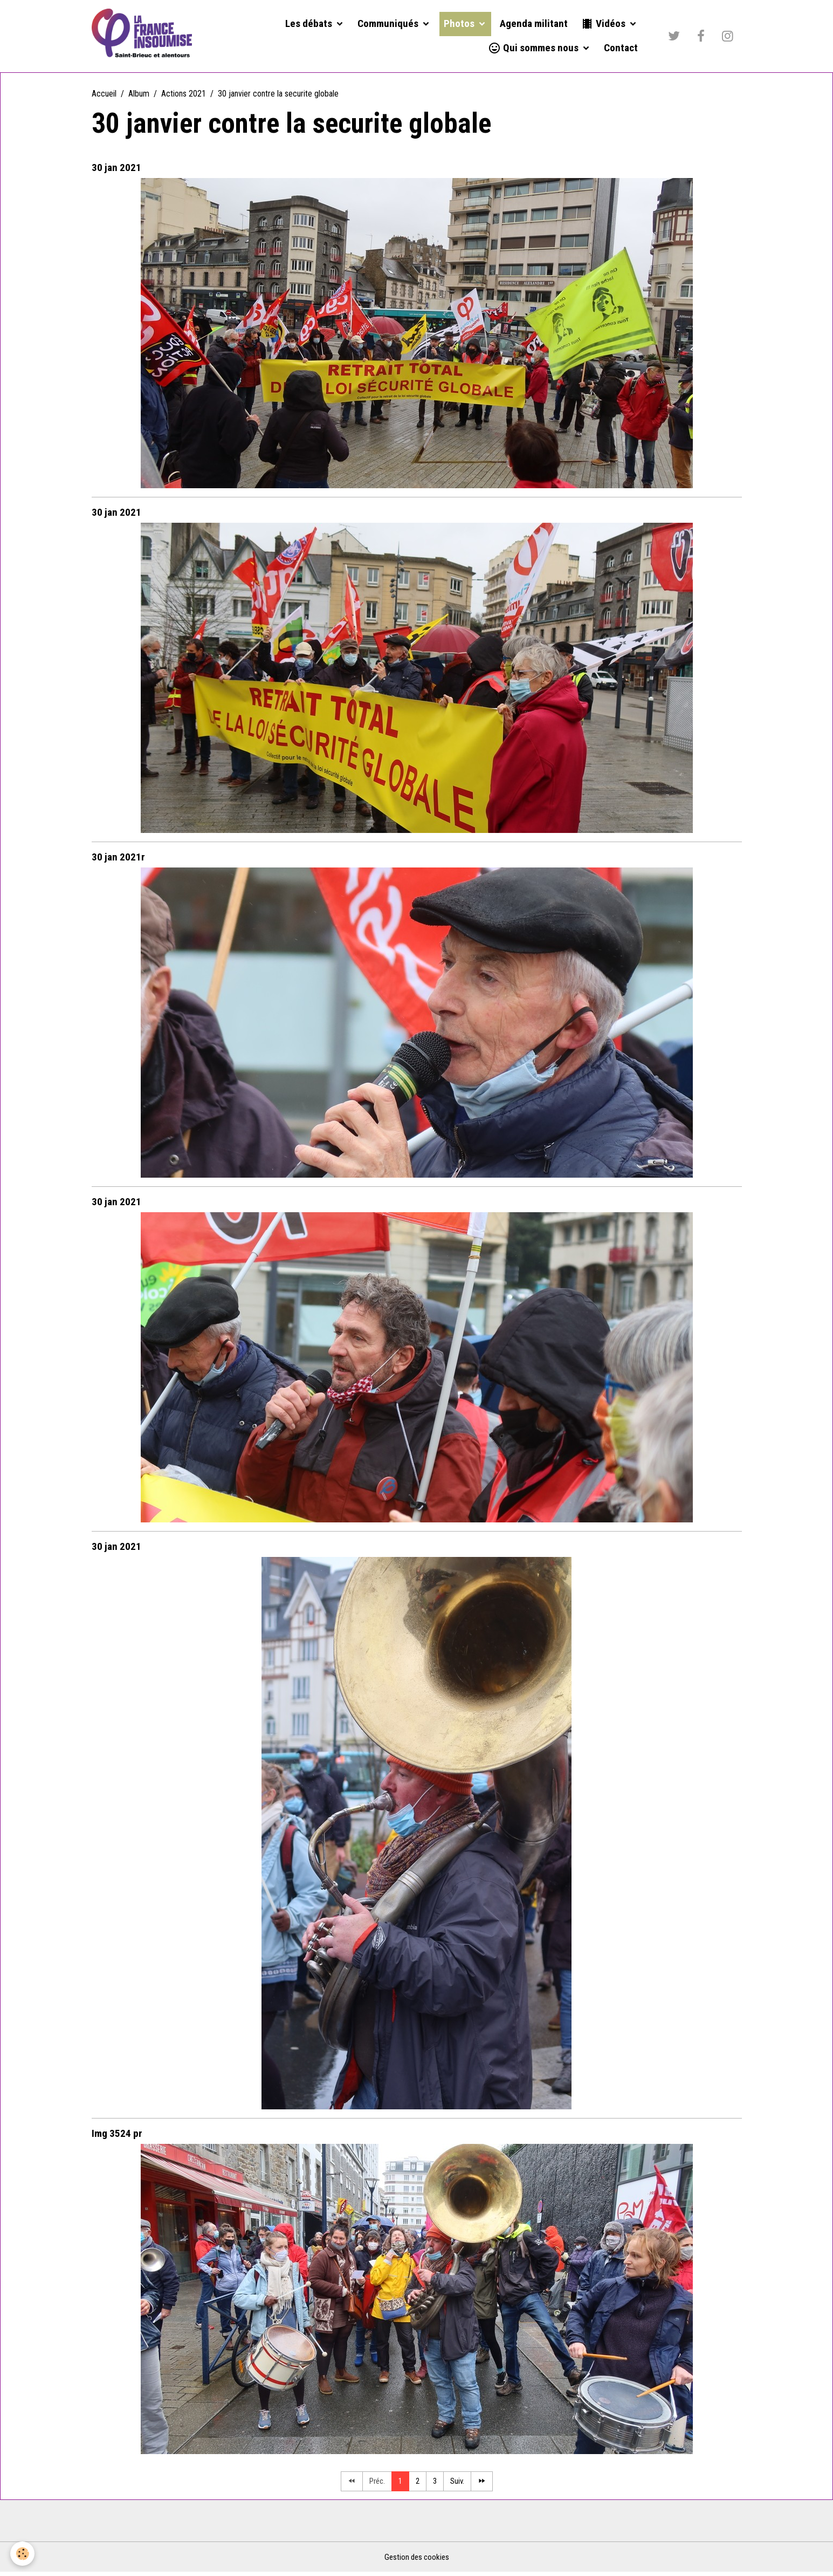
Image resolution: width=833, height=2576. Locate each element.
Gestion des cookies (416, 2560)
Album (138, 96)
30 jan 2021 (116, 170)
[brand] (144, 37)
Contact (621, 49)
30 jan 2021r (118, 859)
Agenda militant (534, 25)
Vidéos (604, 25)
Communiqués (389, 25)
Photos (460, 25)
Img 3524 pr (117, 2136)
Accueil (104, 96)
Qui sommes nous (534, 49)
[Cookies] (23, 2553)
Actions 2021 (183, 96)
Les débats (309, 25)
